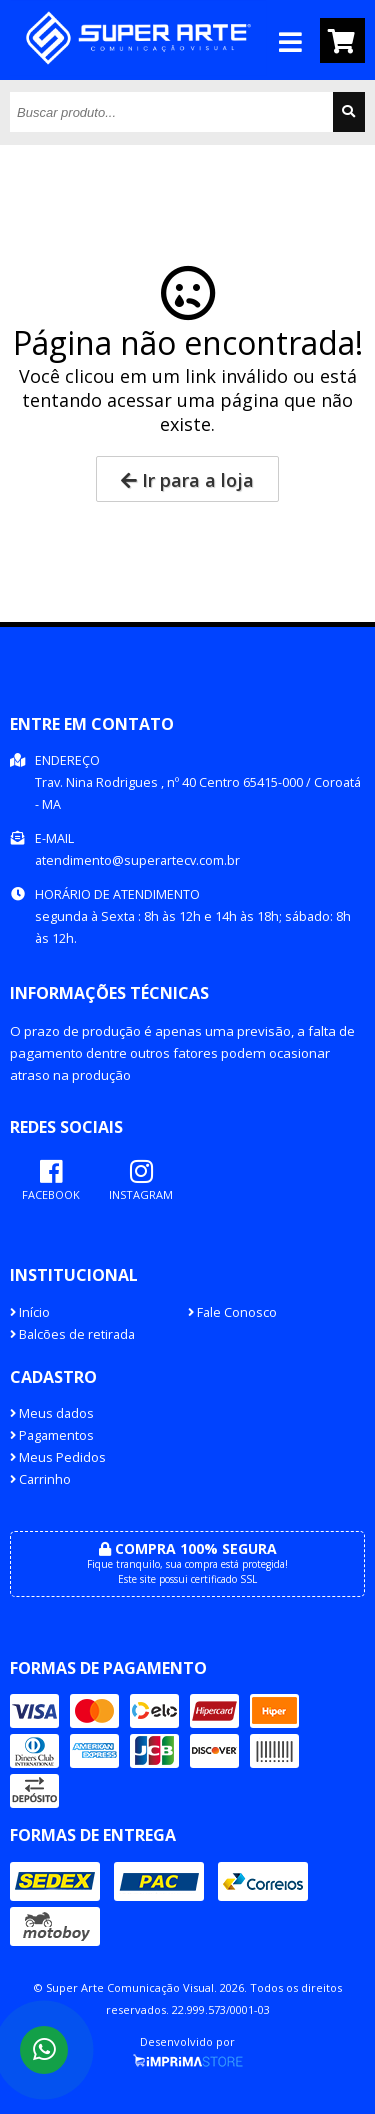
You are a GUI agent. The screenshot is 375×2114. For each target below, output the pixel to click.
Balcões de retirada (72, 1334)
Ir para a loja (187, 480)
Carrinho (40, 1479)
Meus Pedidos (58, 1457)
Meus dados (52, 1413)
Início (30, 1312)
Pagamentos (52, 1435)
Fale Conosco (232, 1312)
